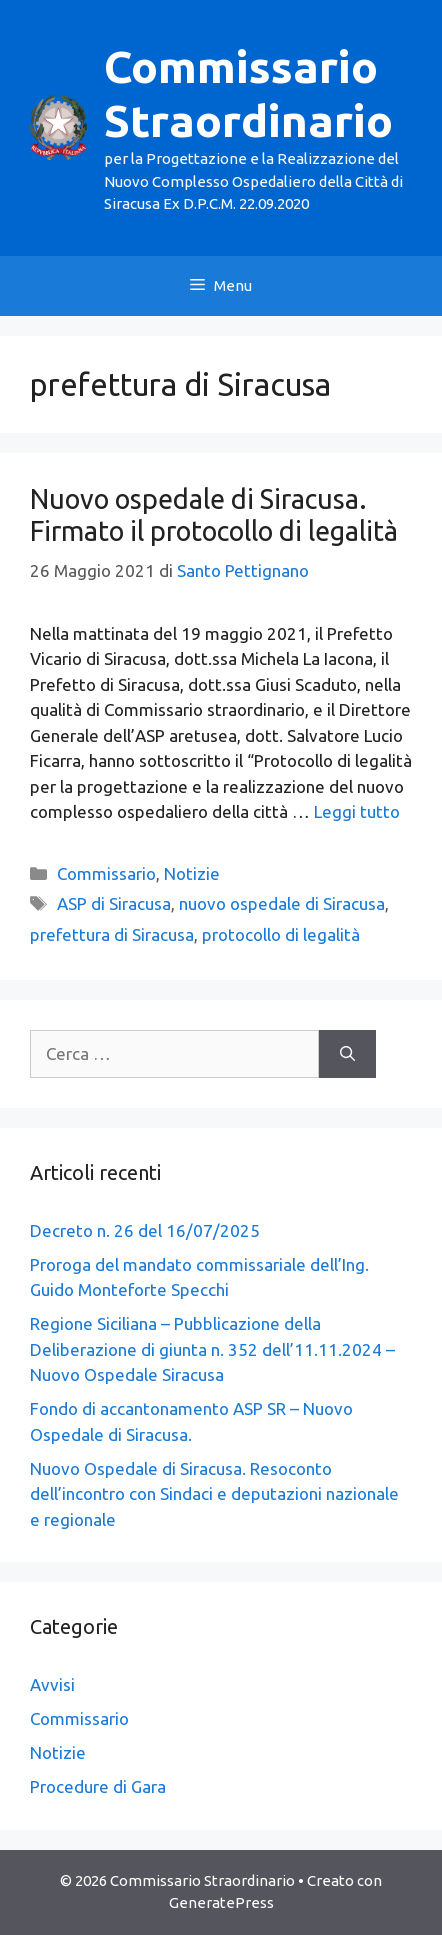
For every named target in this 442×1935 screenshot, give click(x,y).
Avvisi (52, 1684)
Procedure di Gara (98, 1786)
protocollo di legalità (281, 934)
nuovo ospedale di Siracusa (282, 903)
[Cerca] (347, 1054)
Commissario (106, 873)
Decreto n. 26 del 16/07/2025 (145, 1230)
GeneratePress (221, 1902)
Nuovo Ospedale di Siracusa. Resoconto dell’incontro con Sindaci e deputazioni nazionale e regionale (214, 1494)
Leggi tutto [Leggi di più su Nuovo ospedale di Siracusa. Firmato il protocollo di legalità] (357, 811)
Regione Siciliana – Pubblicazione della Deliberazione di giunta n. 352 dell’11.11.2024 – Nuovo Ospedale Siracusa (212, 1349)
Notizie (192, 873)
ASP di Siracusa (114, 903)
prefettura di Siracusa (112, 934)
